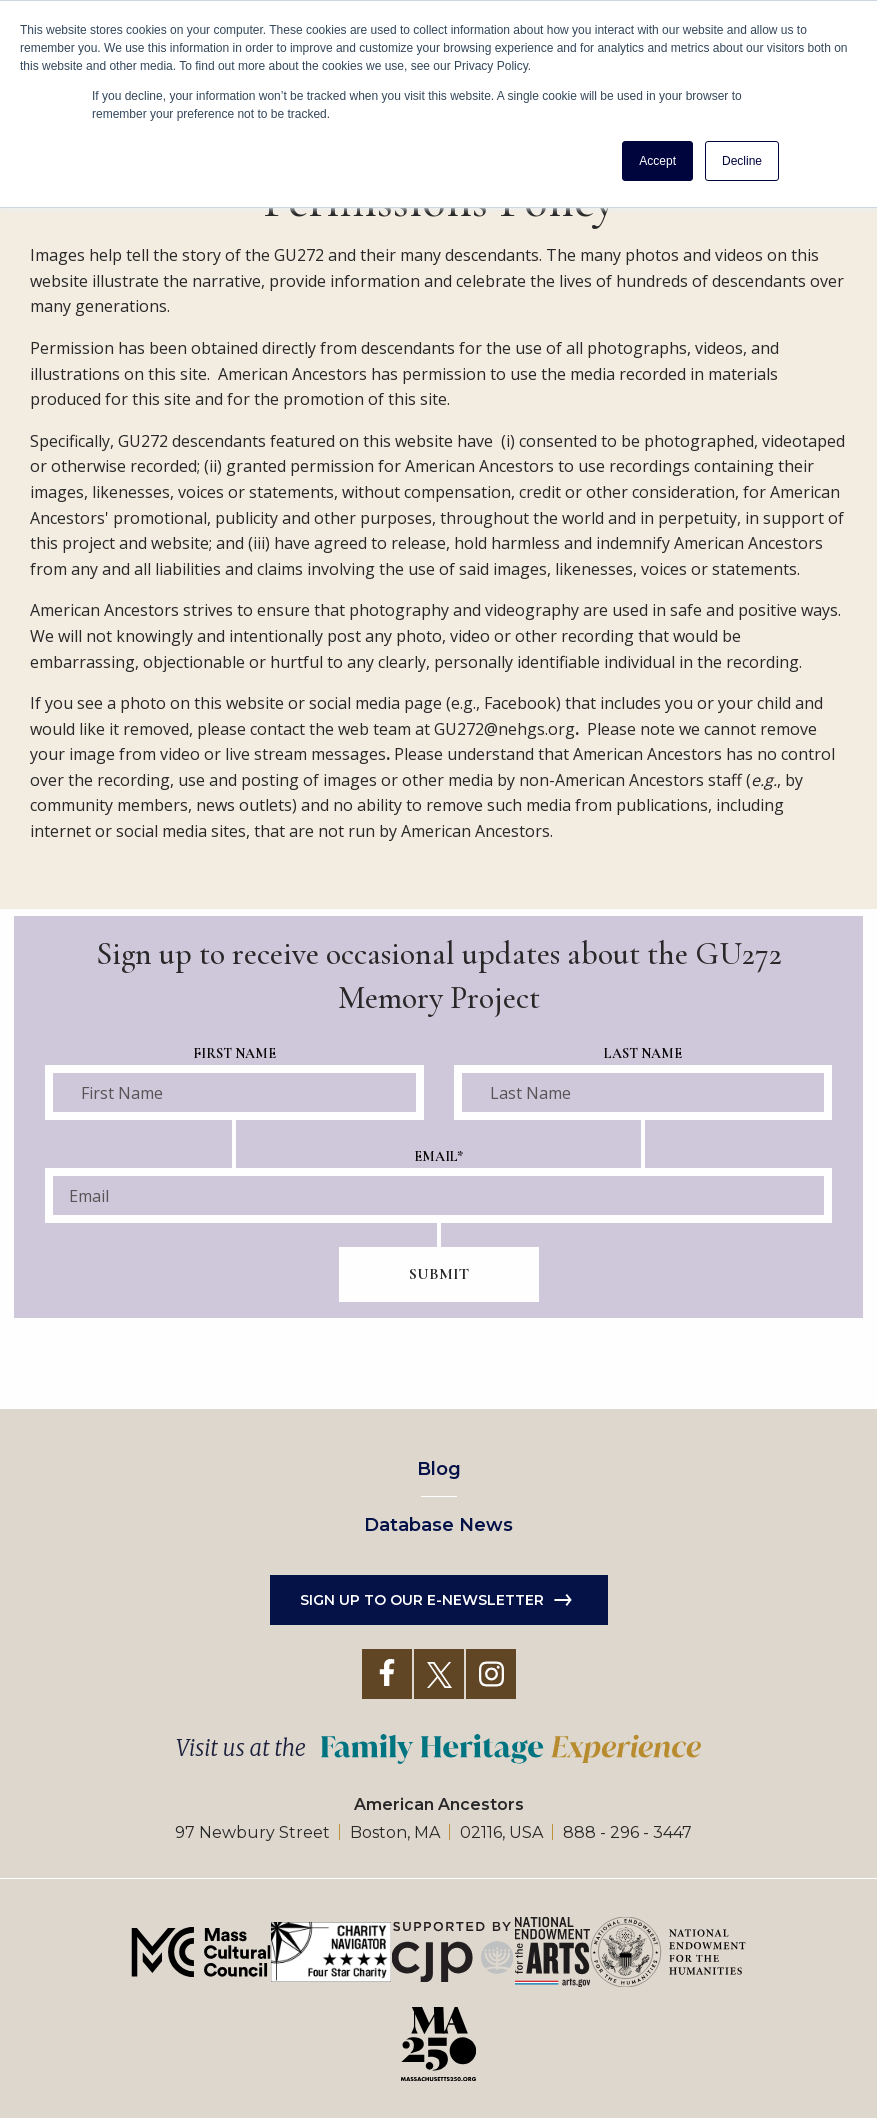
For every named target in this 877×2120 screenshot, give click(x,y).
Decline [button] (742, 161)
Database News (438, 1525)
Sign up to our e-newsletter (422, 1600)
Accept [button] (657, 161)
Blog (439, 1469)
